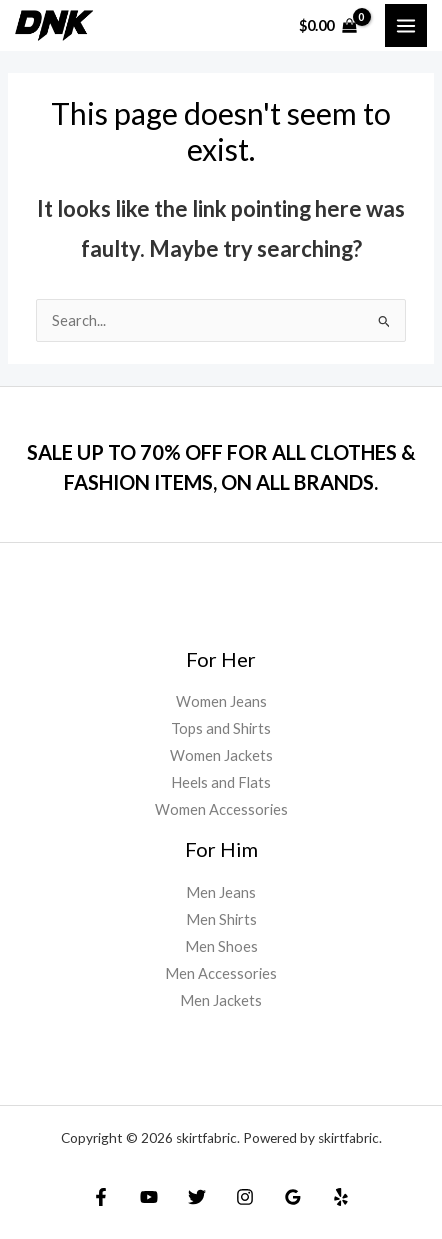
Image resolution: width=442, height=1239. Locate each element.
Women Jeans (221, 701)
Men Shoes (221, 946)
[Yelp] (341, 1197)
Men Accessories (221, 973)
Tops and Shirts (221, 728)
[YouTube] (149, 1197)
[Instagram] (245, 1197)
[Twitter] (197, 1197)
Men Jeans (221, 892)
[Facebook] (101, 1197)
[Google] (293, 1197)
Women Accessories (221, 809)
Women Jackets (221, 755)
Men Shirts (221, 919)
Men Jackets (221, 1000)
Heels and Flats (221, 782)
